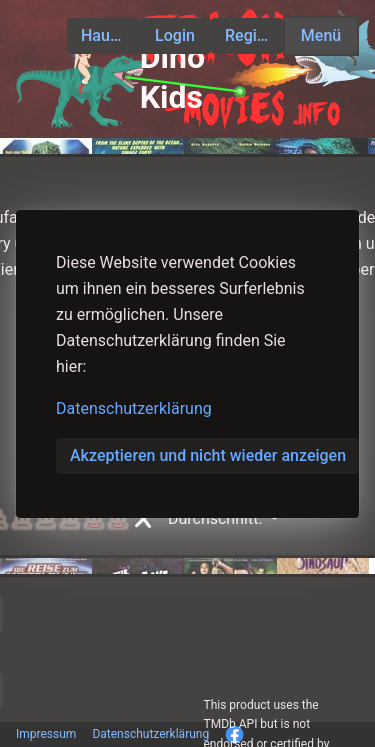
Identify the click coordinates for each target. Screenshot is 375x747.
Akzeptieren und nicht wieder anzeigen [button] (208, 455)
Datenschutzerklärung (134, 408)
